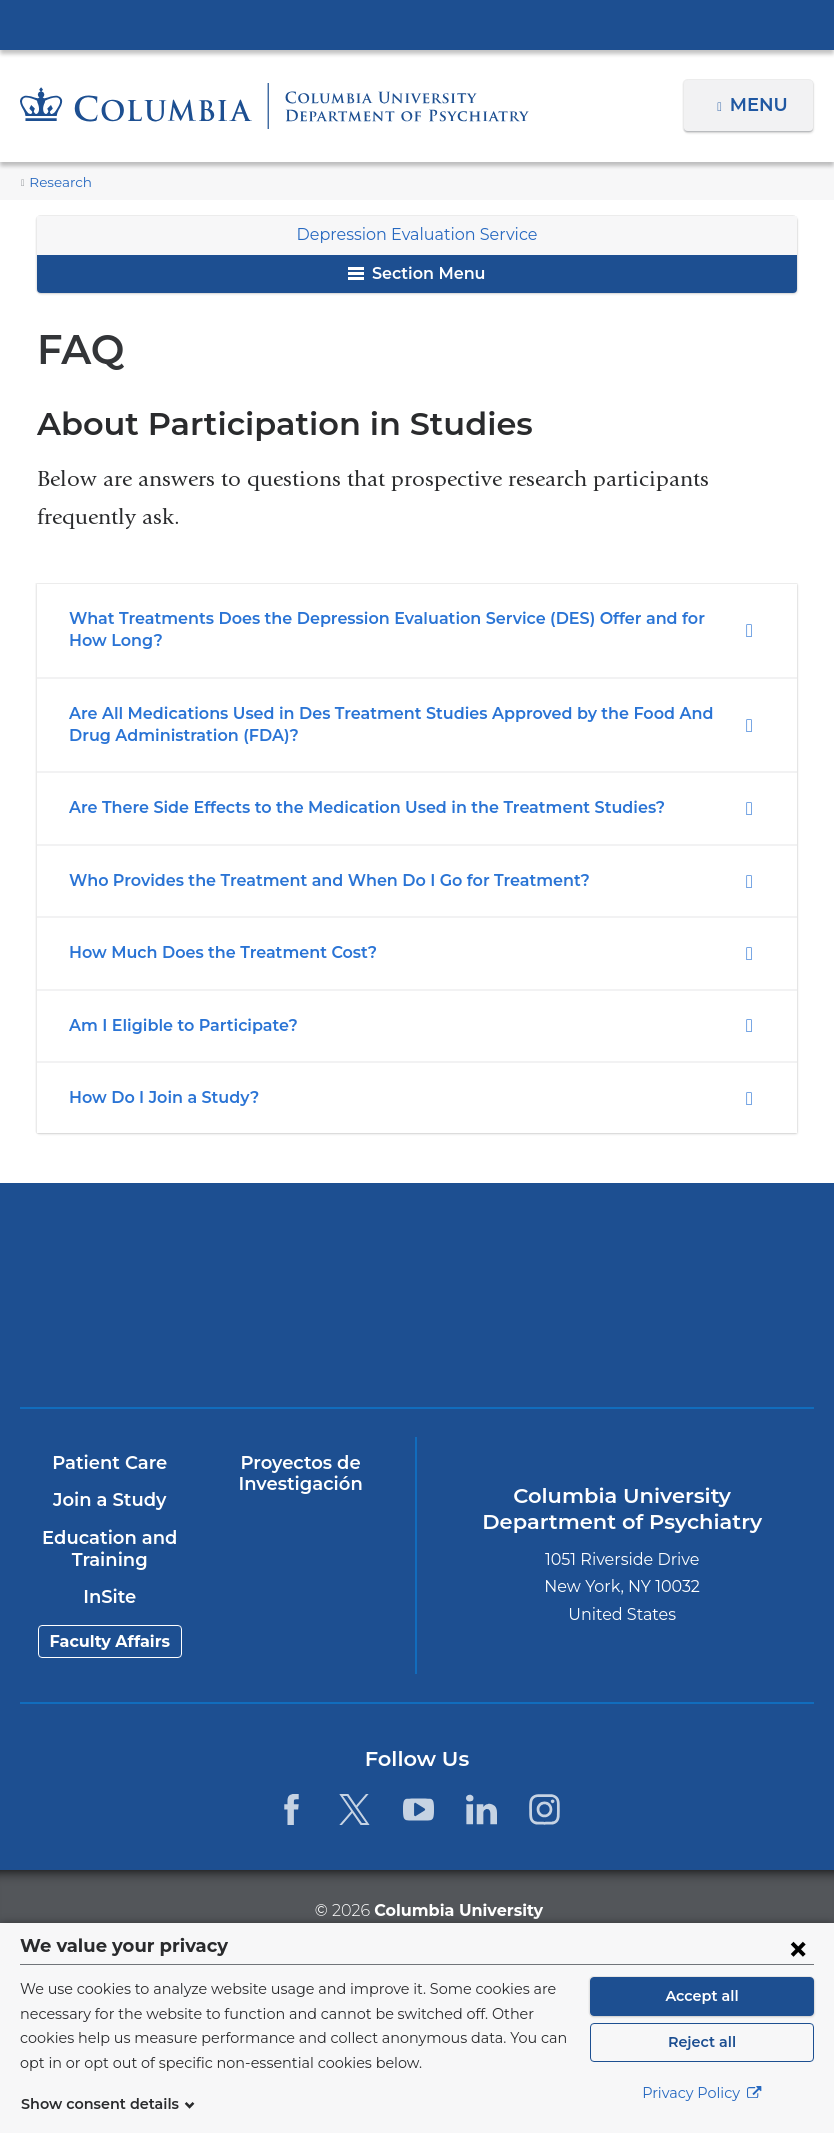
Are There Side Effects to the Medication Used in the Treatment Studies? (344, 807)
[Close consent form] (798, 1948)
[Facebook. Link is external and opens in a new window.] (291, 1809)
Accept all (702, 1996)
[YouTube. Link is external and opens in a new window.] (418, 1809)
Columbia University (457, 1909)
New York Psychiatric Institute (220, 1340)
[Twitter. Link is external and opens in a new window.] (354, 1809)
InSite (109, 1597)
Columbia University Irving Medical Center (417, 24)
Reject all (701, 2042)
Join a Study (109, 1500)
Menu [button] (761, 105)
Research (58, 182)
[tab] (417, 630)
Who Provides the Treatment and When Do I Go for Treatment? (306, 880)
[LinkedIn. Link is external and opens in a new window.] (481, 1809)
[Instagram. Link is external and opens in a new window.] (544, 1809)
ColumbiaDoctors (614, 1333)
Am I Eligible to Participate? (175, 1025)
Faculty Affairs (109, 1641)
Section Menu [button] (416, 273)
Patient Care (109, 1463)
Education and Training (109, 1549)
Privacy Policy (702, 2093)
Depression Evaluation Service (417, 234)
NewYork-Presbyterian (614, 1260)
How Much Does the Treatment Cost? (210, 952)
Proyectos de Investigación (299, 1474)
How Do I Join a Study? (158, 1097)
